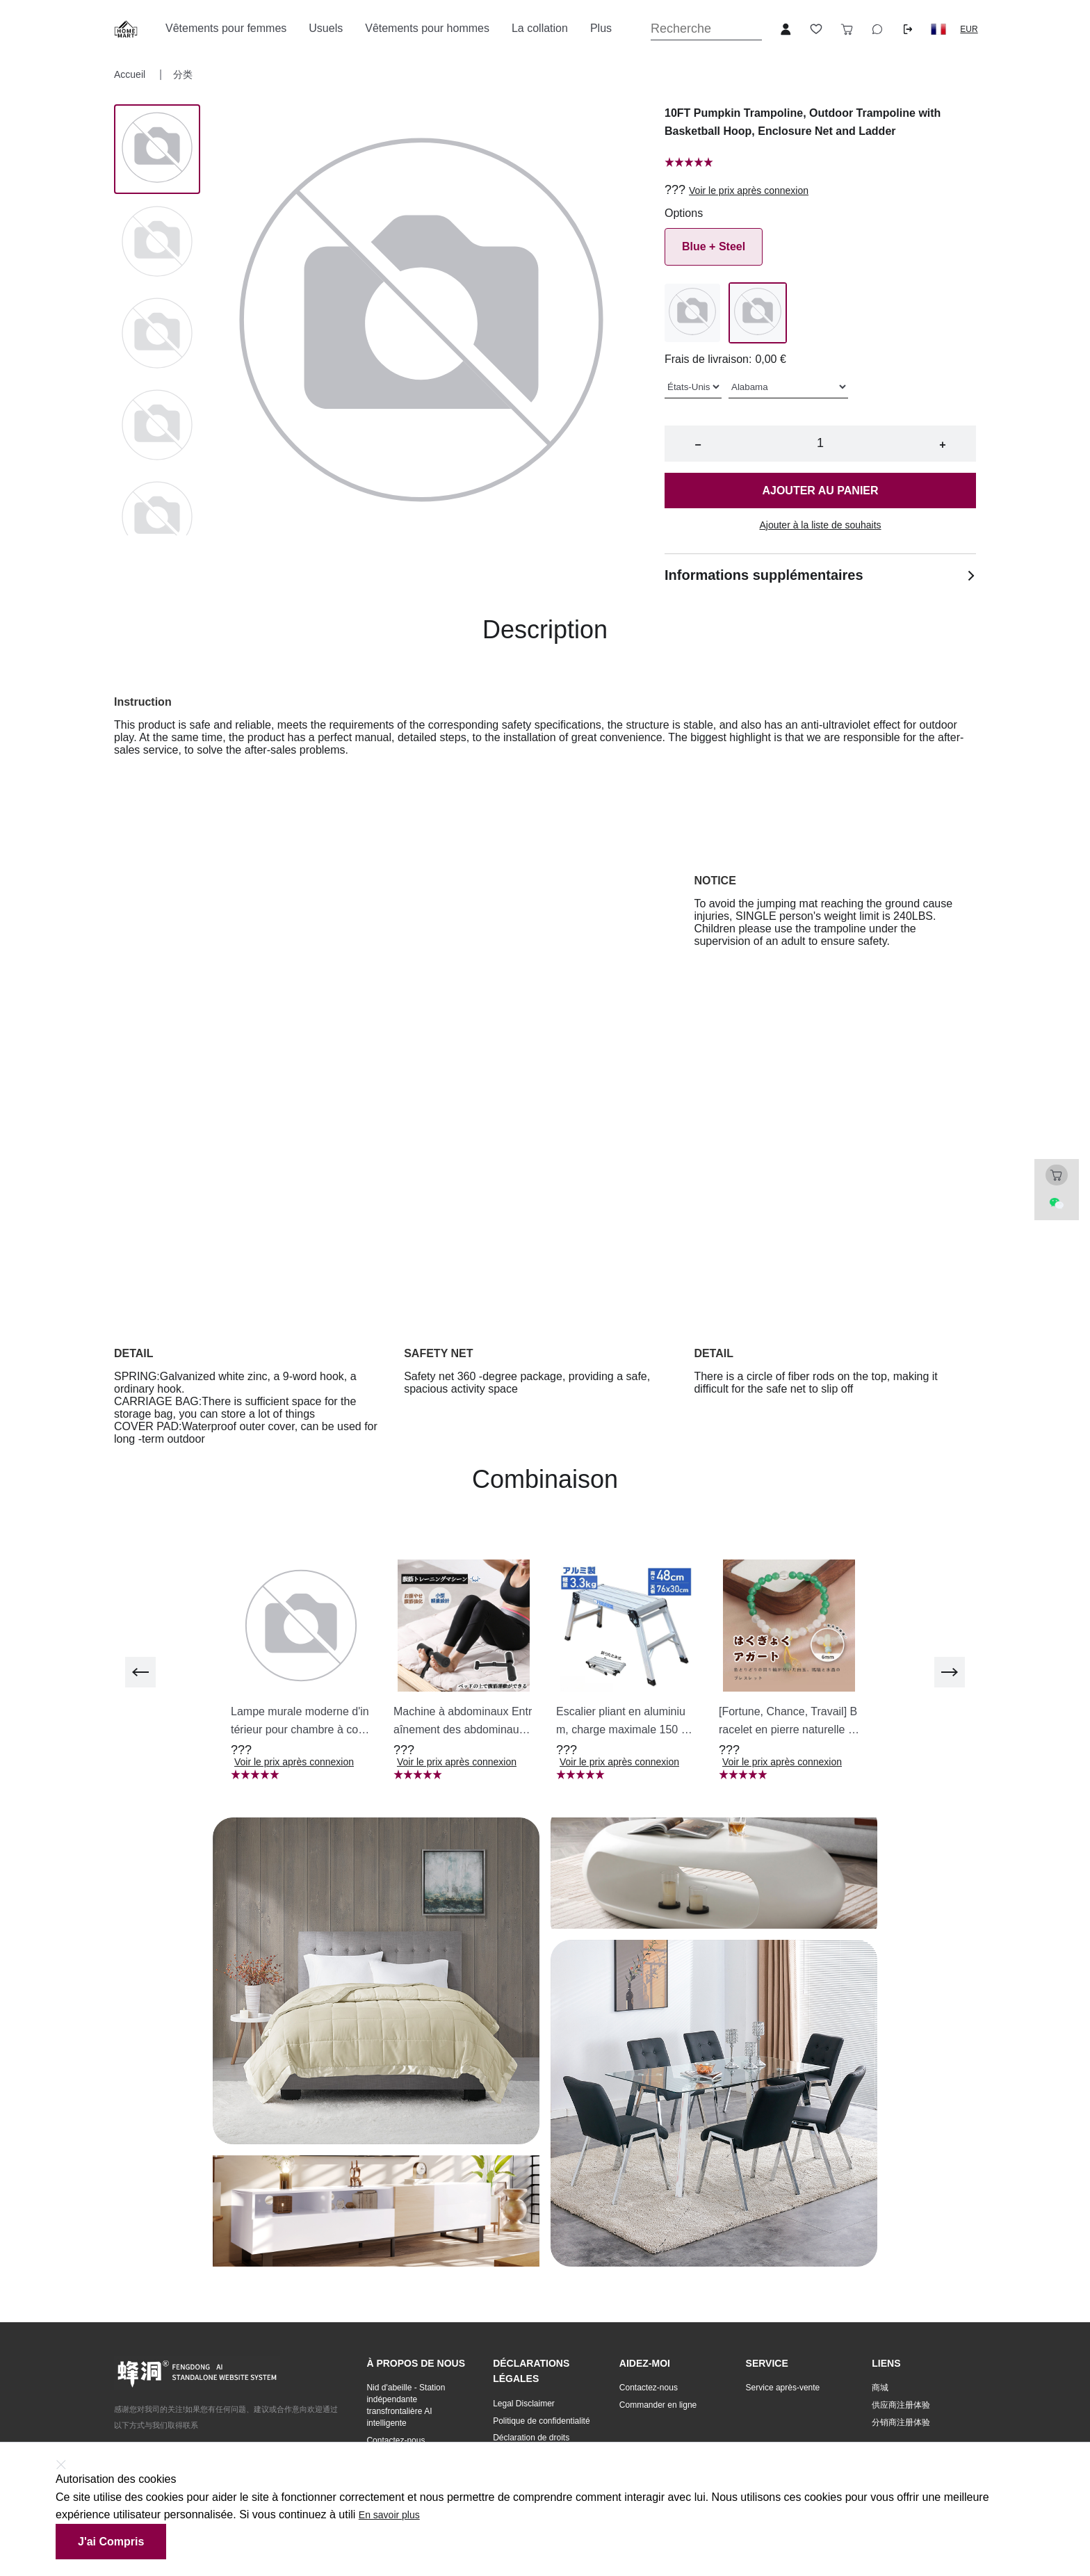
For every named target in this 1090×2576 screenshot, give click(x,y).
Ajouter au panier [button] (820, 490)
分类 (183, 74)
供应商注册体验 (901, 2405)
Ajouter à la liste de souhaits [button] (820, 524)
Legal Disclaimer (524, 2403)
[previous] (140, 1672)
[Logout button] (908, 29)
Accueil (131, 74)
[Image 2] (157, 334)
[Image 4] (157, 518)
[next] (949, 1672)
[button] (938, 29)
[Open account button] (785, 29)
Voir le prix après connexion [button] (748, 190)
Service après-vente (783, 2387)
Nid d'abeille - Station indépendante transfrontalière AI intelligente (405, 2405)
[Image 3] (157, 426)
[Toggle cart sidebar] (847, 29)
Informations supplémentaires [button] (820, 575)
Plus (601, 28)
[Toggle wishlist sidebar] (816, 29)
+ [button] (942, 445)
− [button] (697, 445)
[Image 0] (157, 148)
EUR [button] (968, 29)
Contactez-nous (395, 2440)
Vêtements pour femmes (225, 28)
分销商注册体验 (901, 2422)
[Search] (706, 29)
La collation (540, 28)
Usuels (326, 28)
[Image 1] (157, 243)
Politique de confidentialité (541, 2421)
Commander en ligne (658, 2405)
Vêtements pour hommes (427, 28)
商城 (880, 2387)
